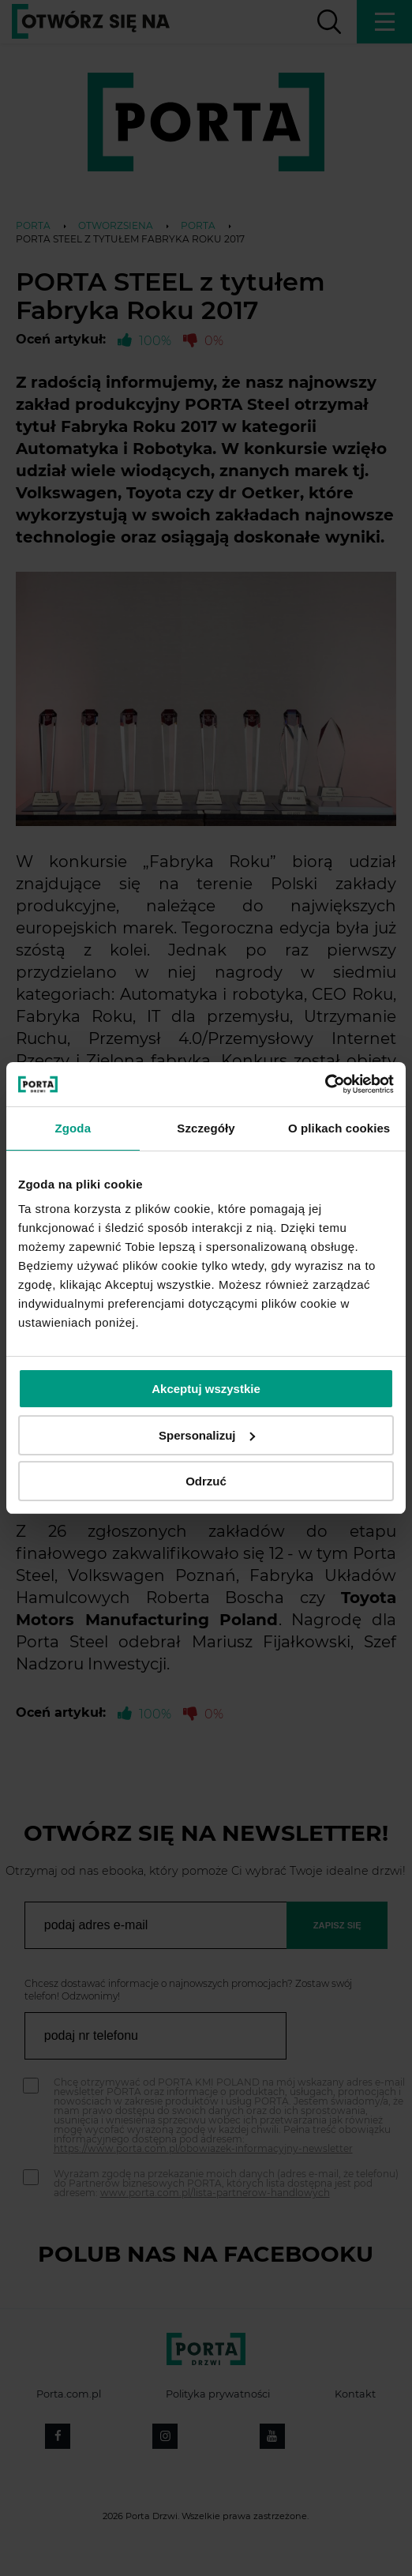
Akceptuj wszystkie (206, 1388)
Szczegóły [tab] (205, 1128)
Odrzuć (206, 1481)
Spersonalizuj (207, 1435)
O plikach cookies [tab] (339, 1128)
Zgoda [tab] (73, 1128)
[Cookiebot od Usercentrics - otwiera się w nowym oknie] (325, 1084)
